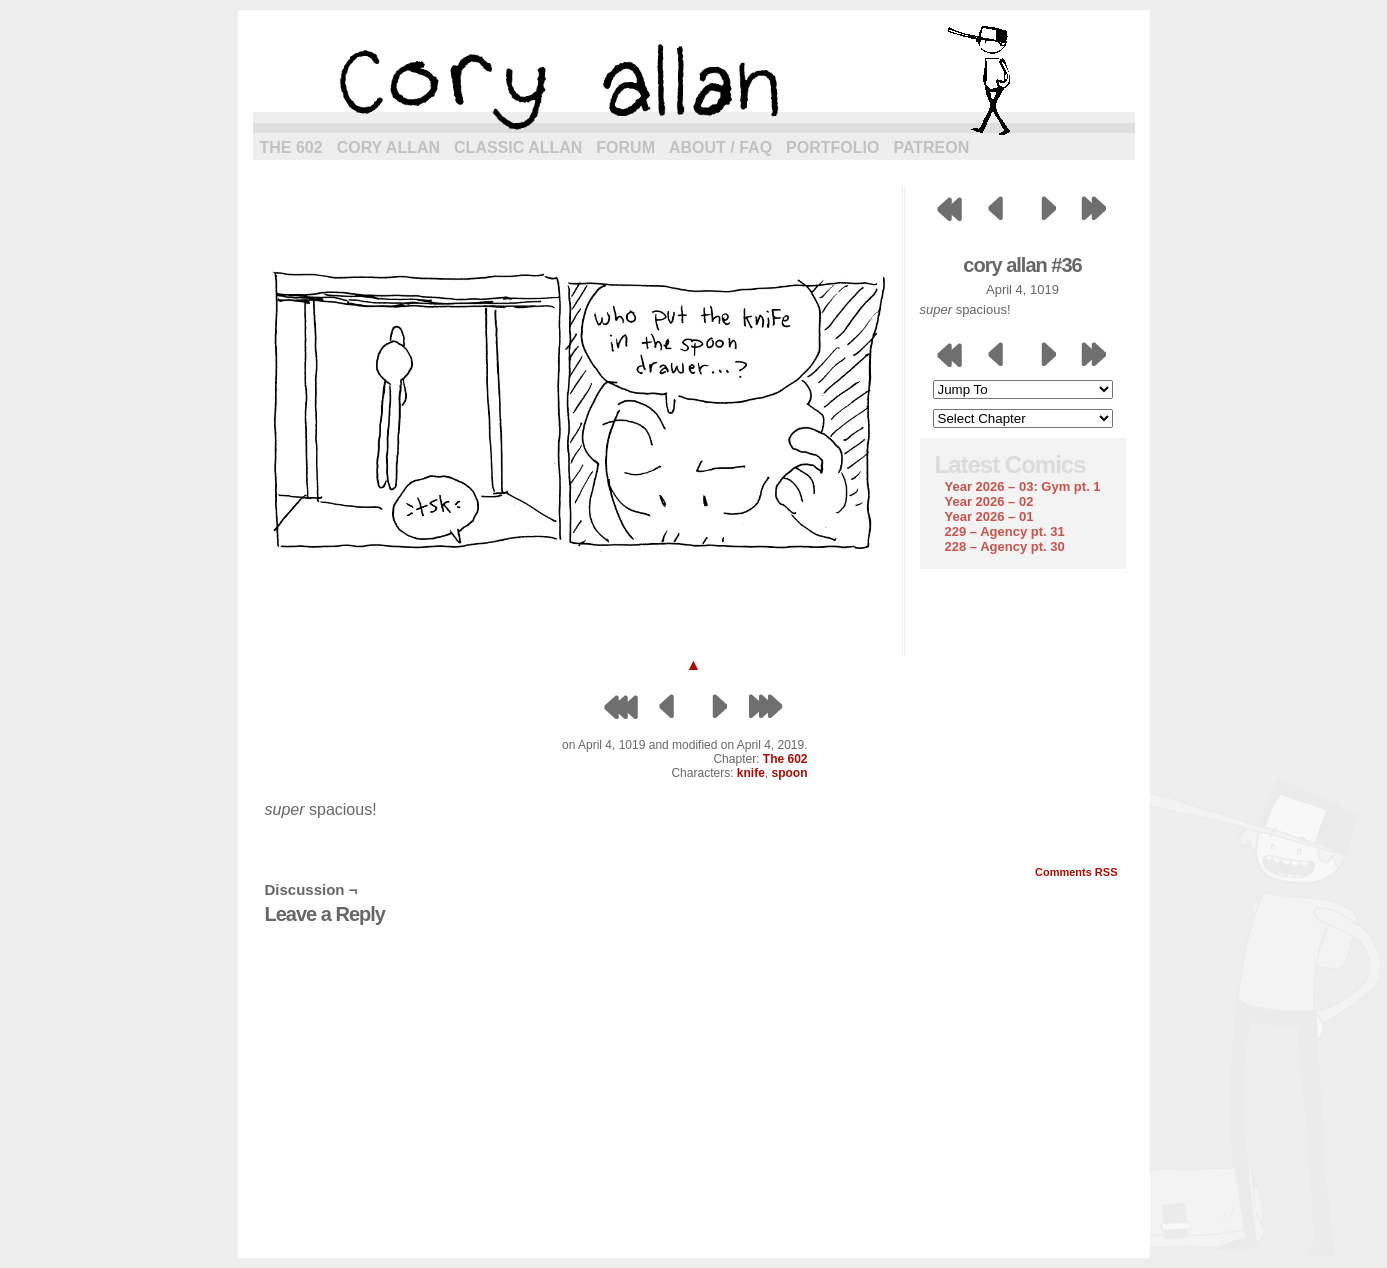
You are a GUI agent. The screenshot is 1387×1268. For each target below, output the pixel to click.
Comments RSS (1076, 872)
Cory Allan (388, 147)
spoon (790, 773)
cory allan (694, 80)
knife (751, 773)
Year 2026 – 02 (989, 501)
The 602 (291, 147)
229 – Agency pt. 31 (1005, 531)
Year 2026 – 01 (989, 516)
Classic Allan (518, 147)
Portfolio (832, 147)
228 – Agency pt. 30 (1005, 546)
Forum (625, 147)
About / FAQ (720, 147)
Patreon (931, 147)
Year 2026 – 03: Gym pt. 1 (1023, 486)
